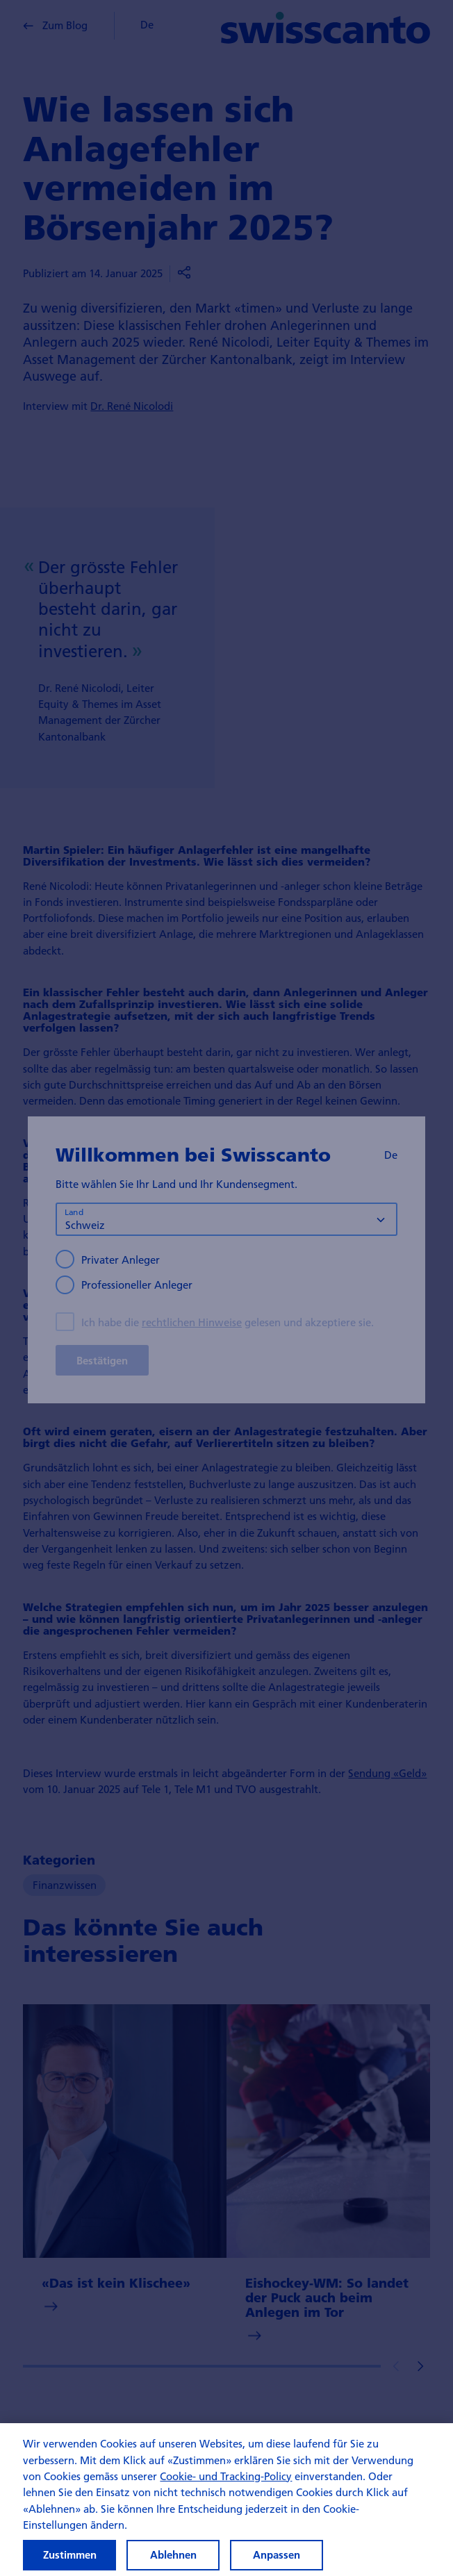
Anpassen (276, 2554)
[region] (226, 2499)
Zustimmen (70, 2554)
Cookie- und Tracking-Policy (226, 2476)
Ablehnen (173, 2554)
